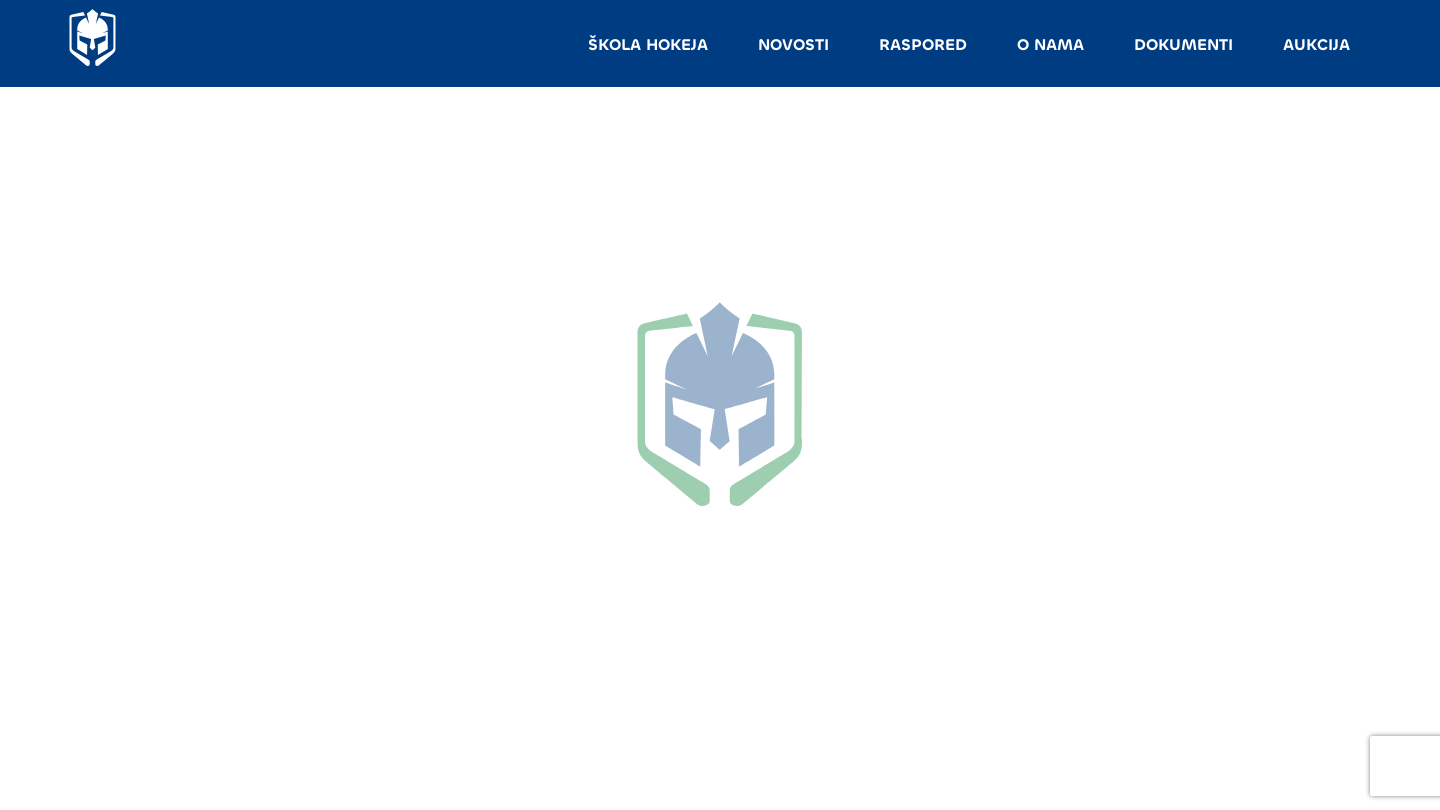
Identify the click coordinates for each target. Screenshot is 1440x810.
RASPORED (923, 44)
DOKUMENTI (1183, 44)
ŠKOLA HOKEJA (648, 44)
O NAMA (1050, 44)
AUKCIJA (1316, 44)
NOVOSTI (793, 44)
